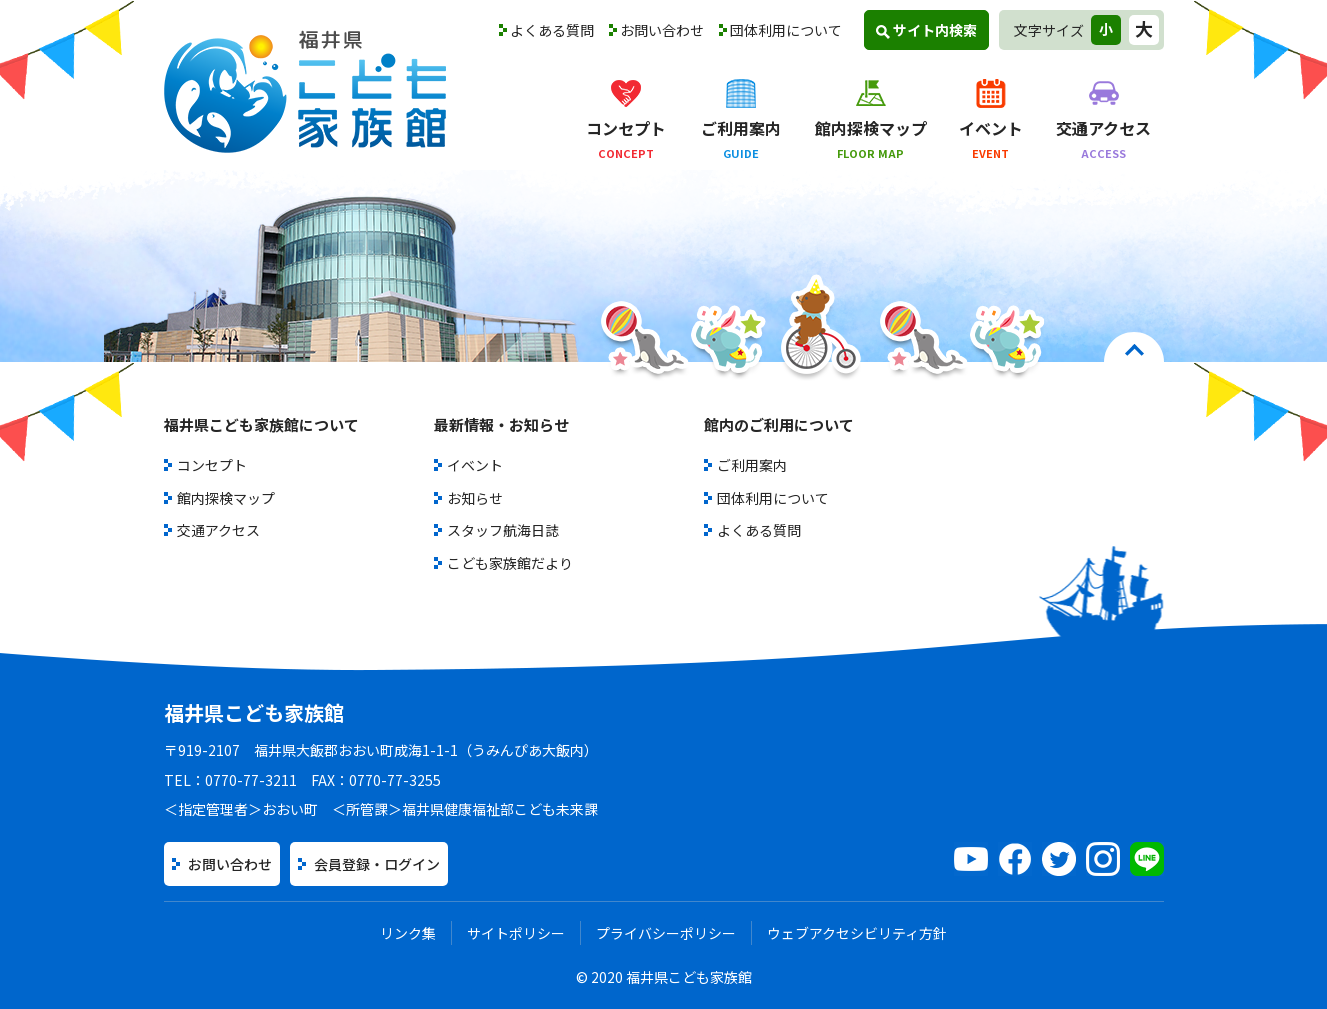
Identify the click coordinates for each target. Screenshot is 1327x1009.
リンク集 (408, 933)
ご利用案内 (752, 465)
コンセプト (212, 465)
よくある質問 (552, 30)
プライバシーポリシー (666, 933)
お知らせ (475, 498)
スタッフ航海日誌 (503, 530)
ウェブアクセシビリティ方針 (857, 933)
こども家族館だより (510, 563)
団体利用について (786, 30)
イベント (475, 465)
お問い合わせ (662, 30)
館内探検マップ (226, 498)
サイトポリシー (516, 933)
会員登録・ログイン (377, 864)
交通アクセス (218, 530)
